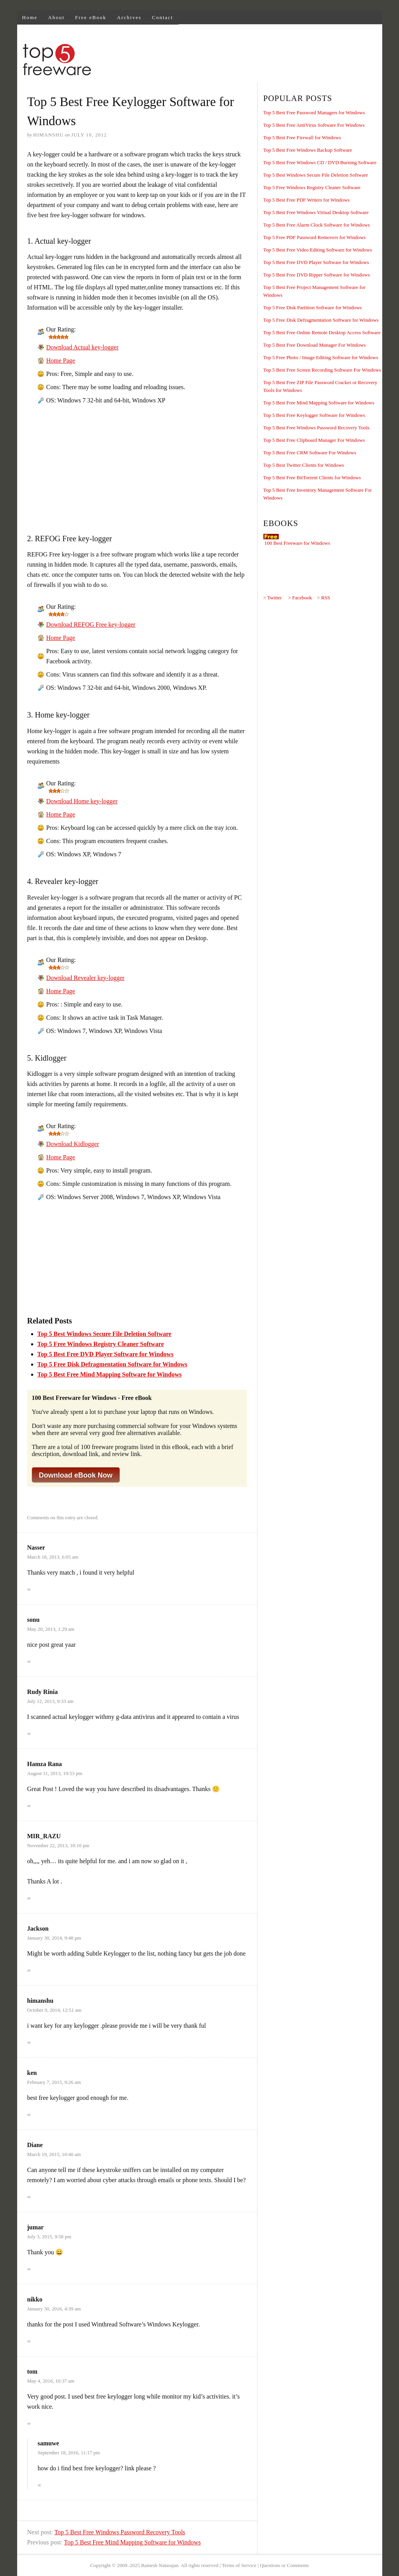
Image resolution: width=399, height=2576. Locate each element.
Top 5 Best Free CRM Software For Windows (309, 452)
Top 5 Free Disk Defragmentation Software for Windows (112, 1364)
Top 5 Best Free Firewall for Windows (302, 137)
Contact (162, 17)
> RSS (323, 598)
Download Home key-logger (82, 801)
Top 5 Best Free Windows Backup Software (307, 150)
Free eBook (90, 17)
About (56, 17)
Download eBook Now (76, 1475)
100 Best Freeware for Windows (297, 543)
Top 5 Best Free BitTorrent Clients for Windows (312, 477)
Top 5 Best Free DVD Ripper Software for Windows (316, 275)
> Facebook (300, 598)
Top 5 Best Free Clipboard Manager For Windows (314, 440)
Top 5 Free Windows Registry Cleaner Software (100, 1344)
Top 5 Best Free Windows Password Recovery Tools (119, 2532)
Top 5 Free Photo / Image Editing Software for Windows (320, 357)
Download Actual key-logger (82, 347)
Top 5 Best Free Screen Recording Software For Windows (322, 370)
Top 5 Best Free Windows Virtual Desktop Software (316, 212)
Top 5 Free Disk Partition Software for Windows (312, 307)
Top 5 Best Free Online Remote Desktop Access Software (322, 332)
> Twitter (272, 598)
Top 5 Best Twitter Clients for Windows (303, 465)
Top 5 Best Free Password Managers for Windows (314, 112)
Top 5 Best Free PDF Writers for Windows (306, 200)
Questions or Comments (284, 2565)
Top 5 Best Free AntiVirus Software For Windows (314, 125)
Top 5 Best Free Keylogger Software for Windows (314, 415)
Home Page (60, 360)
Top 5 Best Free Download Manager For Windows (314, 345)
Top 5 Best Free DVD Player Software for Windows (105, 1354)
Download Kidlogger (72, 1144)
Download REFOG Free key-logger (91, 624)
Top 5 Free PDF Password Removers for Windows (314, 237)
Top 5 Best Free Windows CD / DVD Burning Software (319, 162)
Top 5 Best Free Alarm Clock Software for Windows (316, 225)
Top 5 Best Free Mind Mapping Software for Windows (109, 1374)
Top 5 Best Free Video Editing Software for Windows (317, 250)
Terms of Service (239, 2565)
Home (30, 17)
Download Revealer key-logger (85, 977)
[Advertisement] (240, 60)
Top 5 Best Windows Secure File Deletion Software (104, 1334)
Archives (129, 17)
